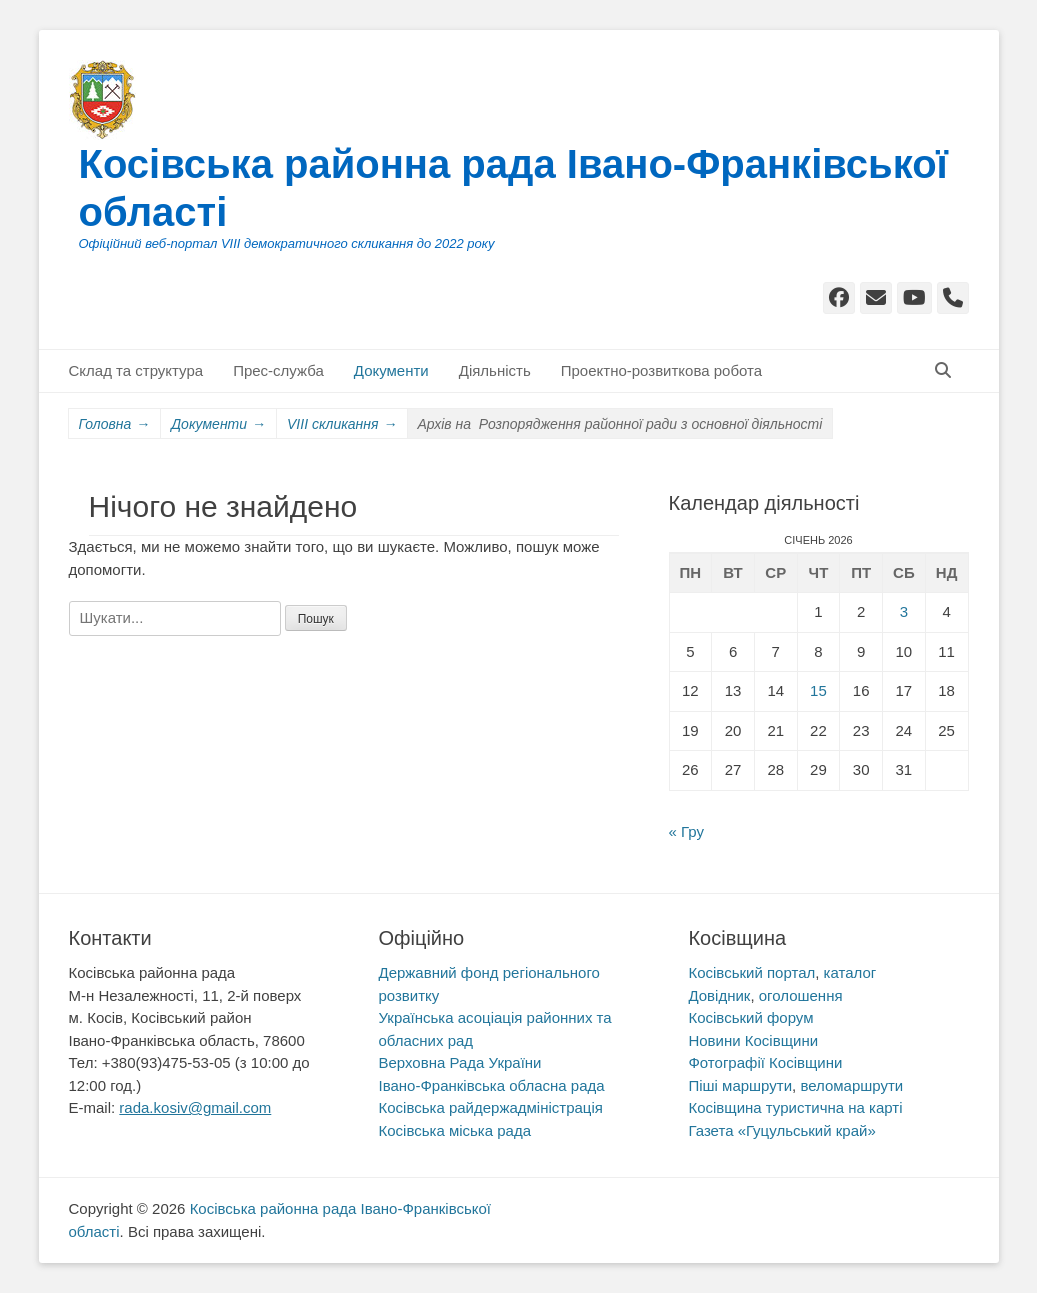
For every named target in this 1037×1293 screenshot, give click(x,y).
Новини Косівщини (753, 1040)
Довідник (719, 995)
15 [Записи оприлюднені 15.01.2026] (818, 690)
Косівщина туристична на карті (795, 1107)
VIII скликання (342, 424)
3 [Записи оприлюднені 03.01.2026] (904, 611)
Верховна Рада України (459, 1062)
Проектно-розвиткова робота (661, 370)
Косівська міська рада (454, 1130)
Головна (115, 424)
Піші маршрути (740, 1085)
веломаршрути (851, 1085)
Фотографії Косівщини (765, 1062)
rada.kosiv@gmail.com (195, 1107)
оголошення (801, 995)
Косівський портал (751, 972)
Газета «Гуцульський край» (781, 1130)
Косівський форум (750, 1017)
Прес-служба (278, 370)
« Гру (686, 831)
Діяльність (495, 370)
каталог (850, 972)
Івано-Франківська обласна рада (491, 1085)
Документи (391, 370)
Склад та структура (136, 370)
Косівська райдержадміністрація (490, 1107)
